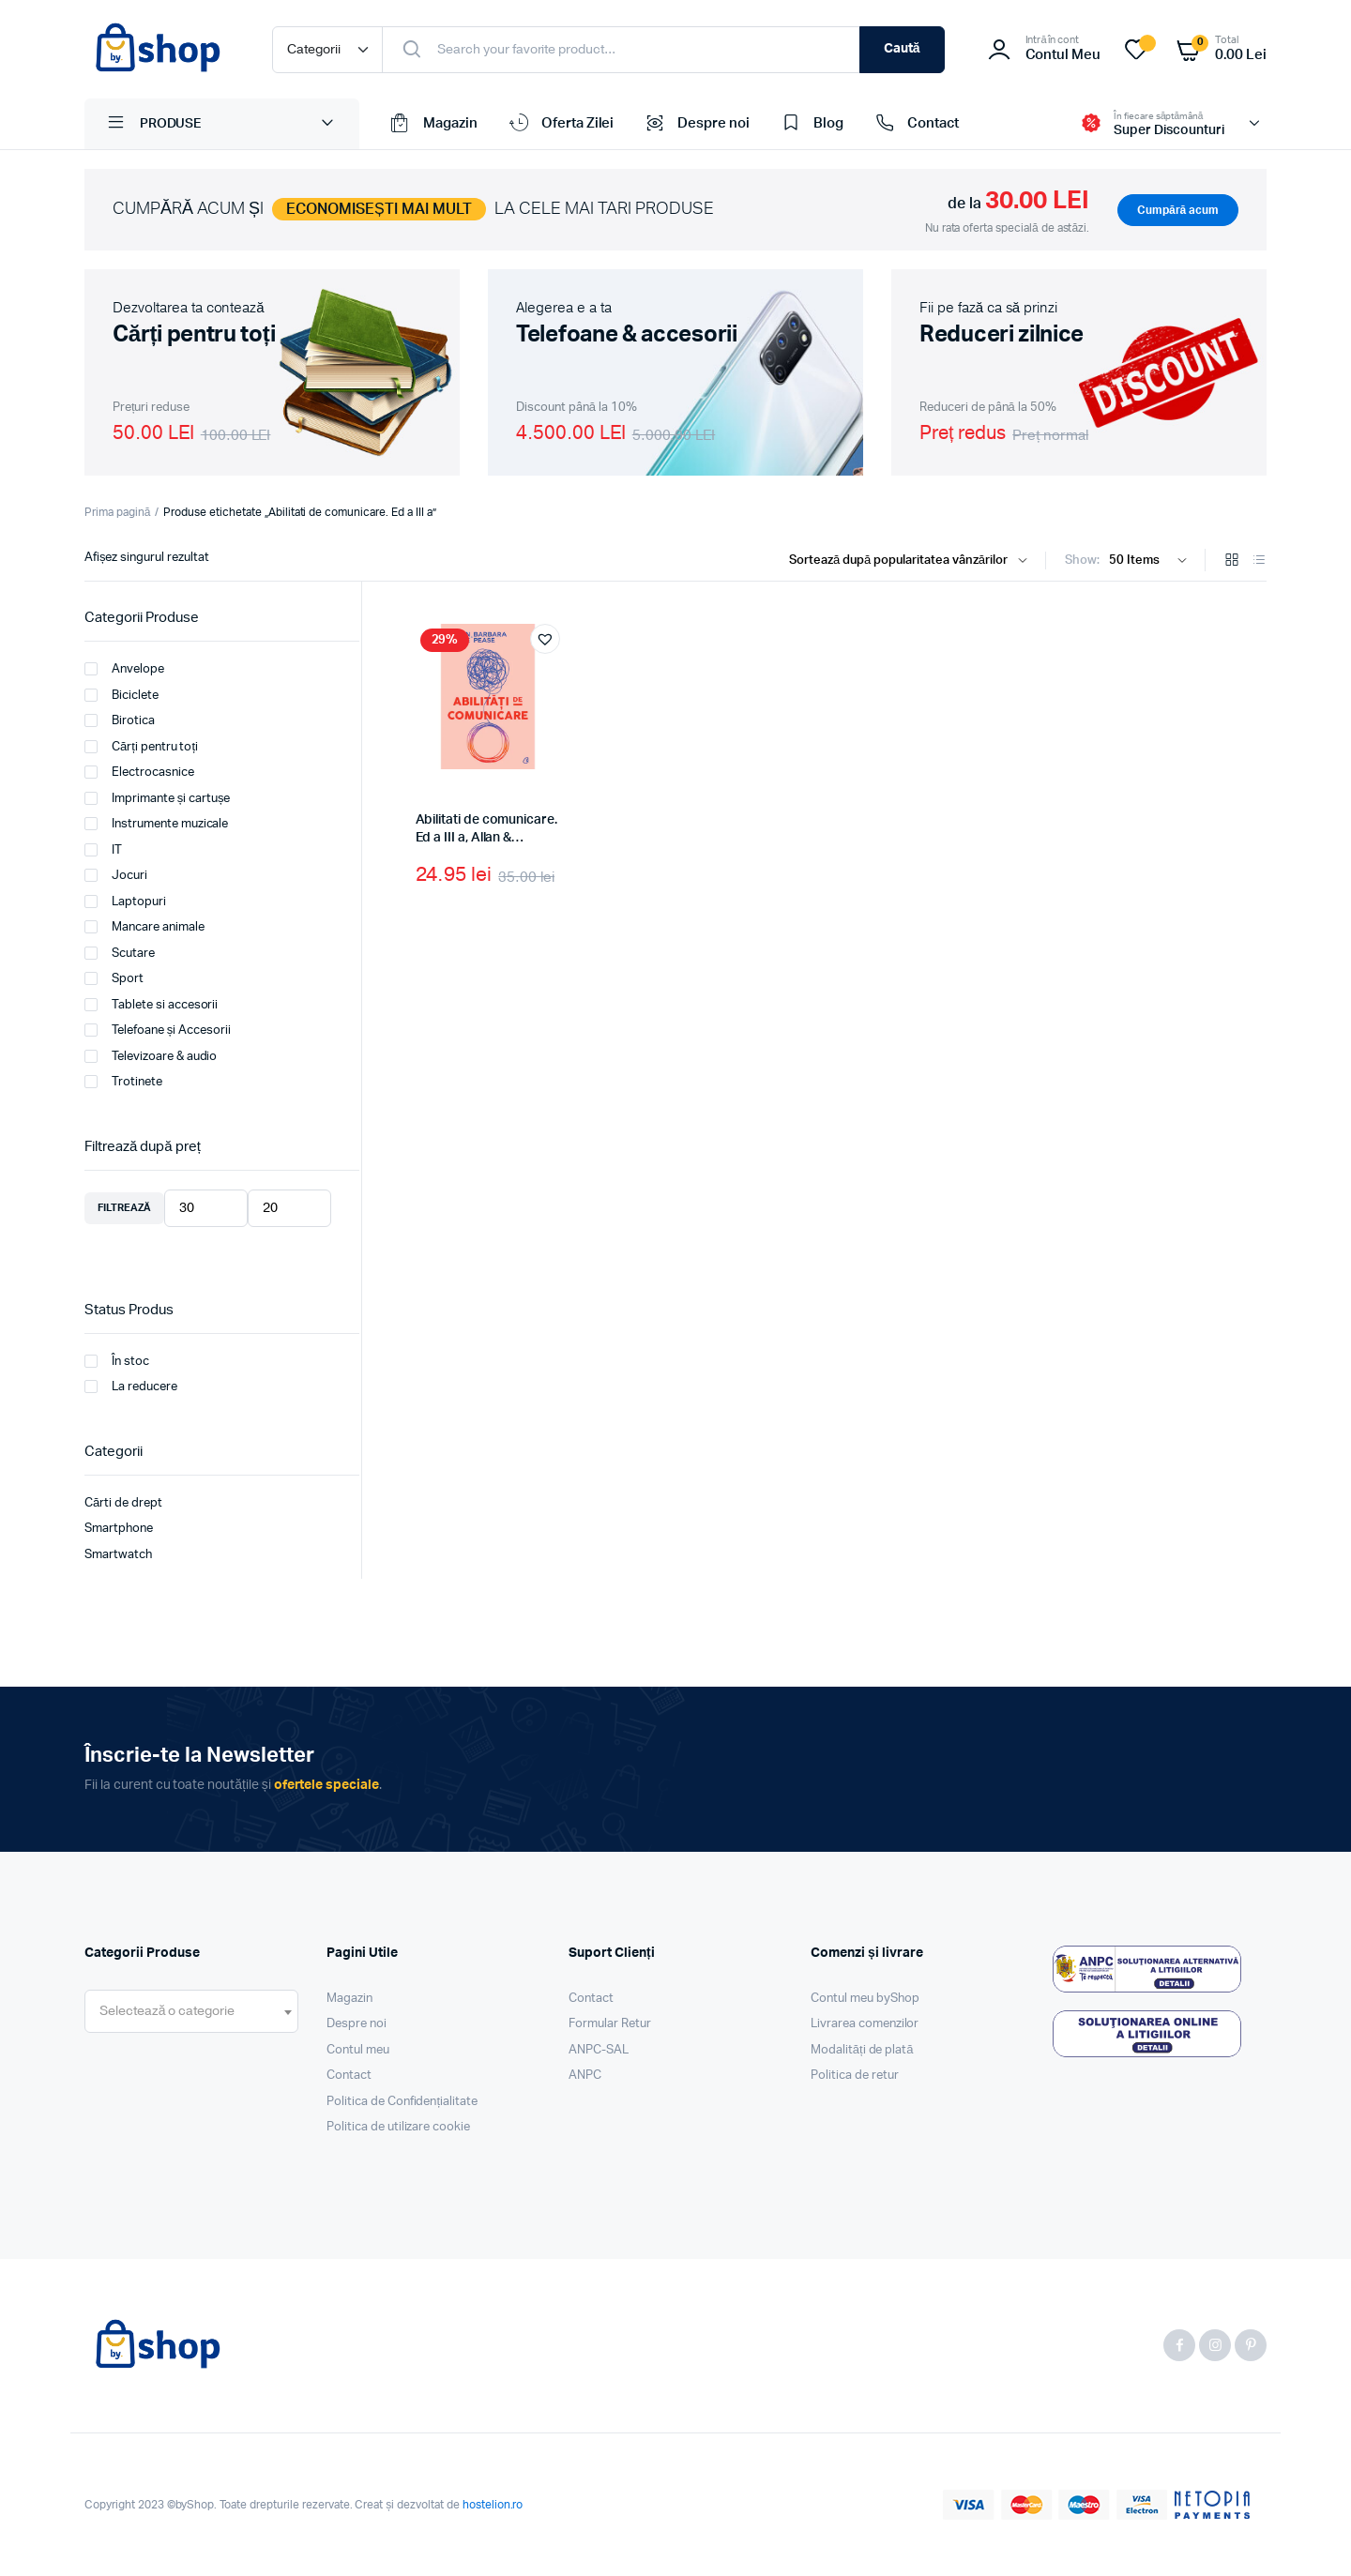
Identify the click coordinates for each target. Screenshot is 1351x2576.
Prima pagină (117, 512)
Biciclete (121, 695)
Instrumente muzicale (156, 823)
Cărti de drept (123, 1503)
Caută (902, 48)
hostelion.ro (493, 2504)
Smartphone (118, 1529)
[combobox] (191, 2011)
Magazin (432, 124)
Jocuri (115, 875)
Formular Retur (610, 2024)
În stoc (116, 1361)
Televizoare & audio (150, 1056)
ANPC (585, 2075)
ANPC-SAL (599, 2050)
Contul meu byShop (865, 1999)
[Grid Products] (1231, 561)
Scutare (119, 953)
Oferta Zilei (560, 124)
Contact (915, 124)
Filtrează (124, 1208)
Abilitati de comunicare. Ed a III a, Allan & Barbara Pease (486, 838)
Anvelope (124, 668)
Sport (114, 978)
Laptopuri (125, 901)
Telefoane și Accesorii (157, 1030)
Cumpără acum (1178, 210)
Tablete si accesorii (151, 1004)
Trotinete (123, 1081)
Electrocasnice (139, 772)
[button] (545, 638)
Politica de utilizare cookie (398, 2127)
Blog (810, 124)
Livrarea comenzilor (864, 2024)
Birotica (119, 720)
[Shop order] (912, 561)
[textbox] (167, 2011)
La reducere (130, 1386)
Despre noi (696, 124)
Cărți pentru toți (141, 746)
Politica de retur (855, 2075)
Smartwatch (118, 1555)
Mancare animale (144, 926)
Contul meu (357, 2050)
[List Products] (1259, 561)
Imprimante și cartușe (157, 798)
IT (103, 849)
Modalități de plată (862, 2050)
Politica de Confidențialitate (402, 2102)
